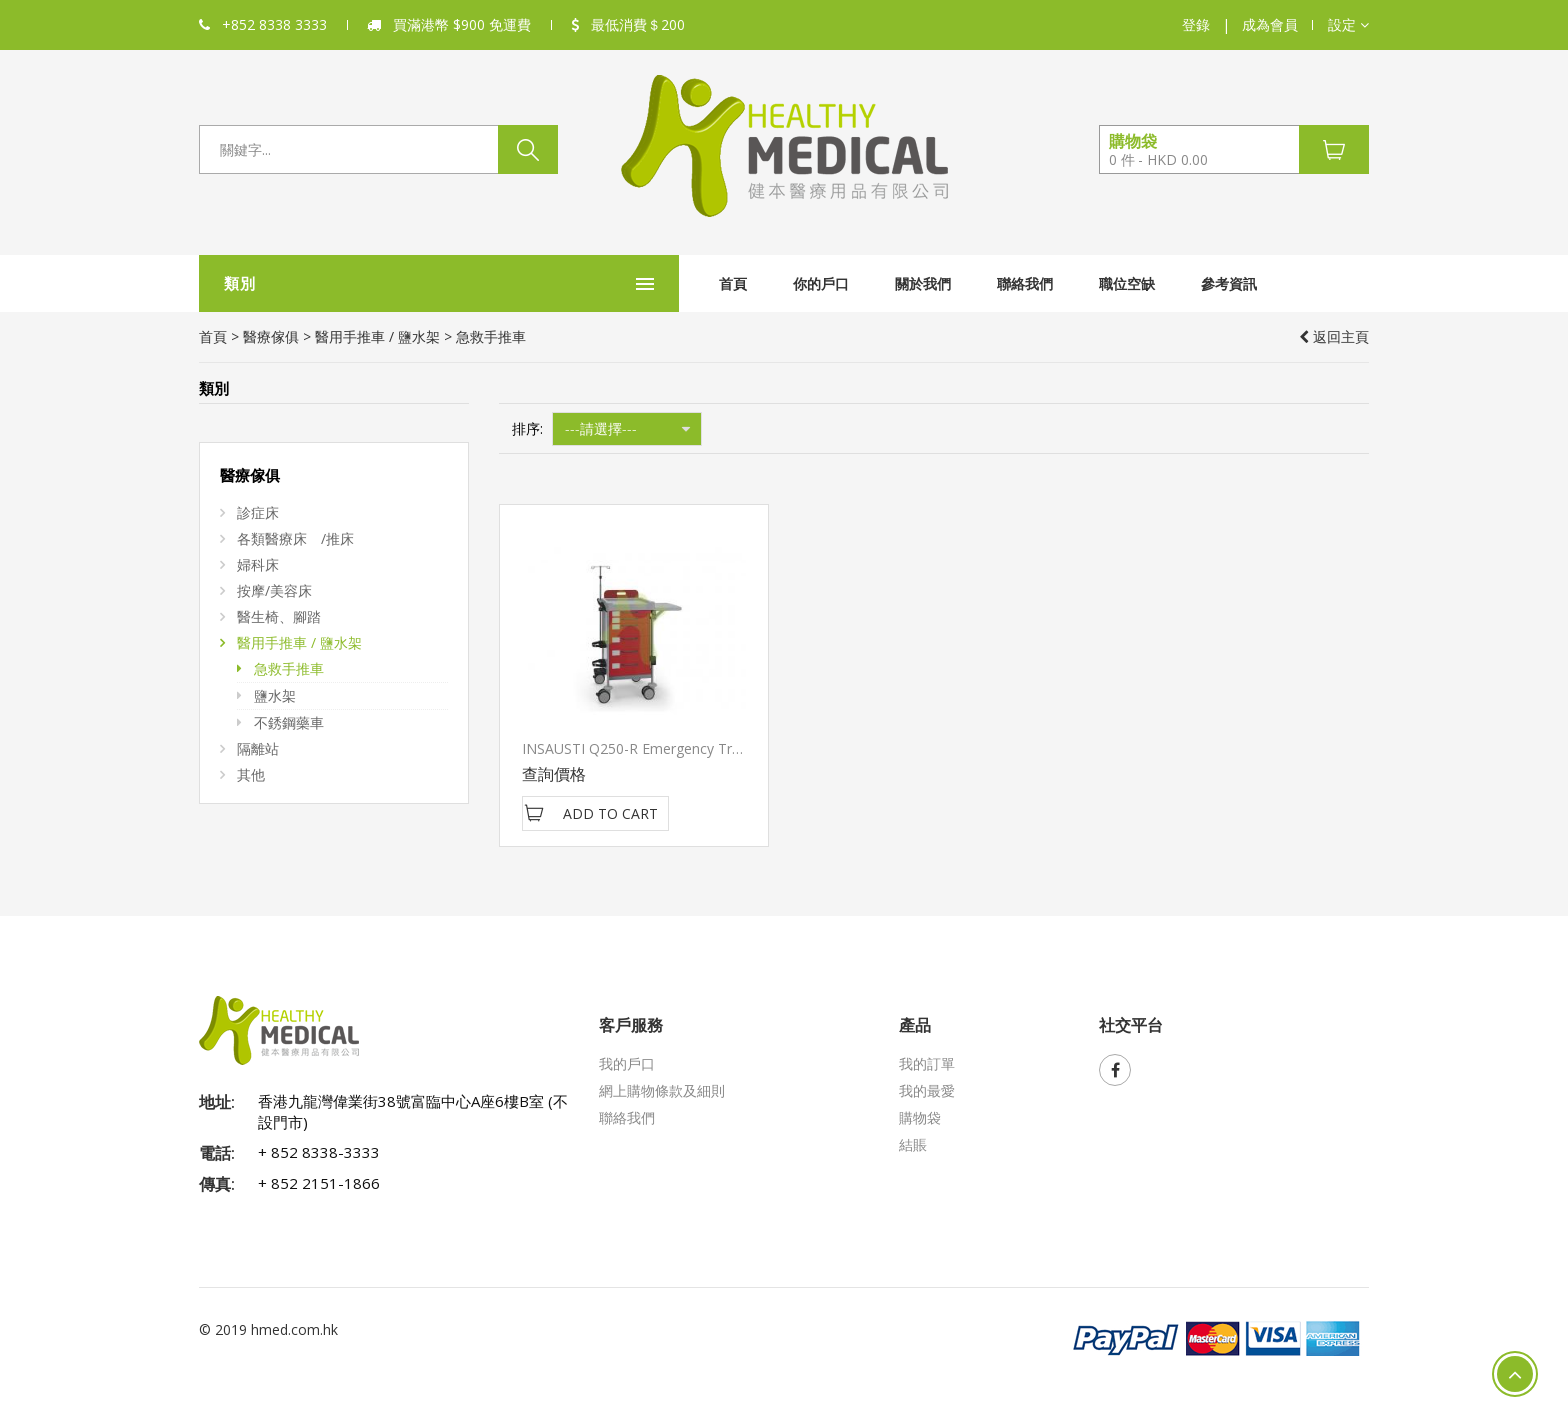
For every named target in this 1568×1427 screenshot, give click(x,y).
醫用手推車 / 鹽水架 (377, 336)
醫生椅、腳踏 (279, 616)
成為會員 (1270, 24)
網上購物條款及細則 (662, 1090)
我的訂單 (927, 1063)
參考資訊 (1079, 283)
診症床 (258, 512)
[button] (1348, 25)
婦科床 (258, 564)
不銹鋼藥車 (289, 722)
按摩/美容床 (274, 590)
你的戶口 (671, 283)
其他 (251, 774)
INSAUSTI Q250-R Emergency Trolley (642, 748)
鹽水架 (275, 695)
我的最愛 (927, 1090)
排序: (527, 428)
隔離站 (258, 748)
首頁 (583, 283)
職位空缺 (977, 283)
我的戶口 (627, 1063)
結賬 (913, 1144)
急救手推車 (289, 668)
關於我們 (773, 283)
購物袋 (920, 1117)
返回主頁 (1334, 336)
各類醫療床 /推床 (295, 538)
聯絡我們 (875, 283)
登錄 (1196, 24)
